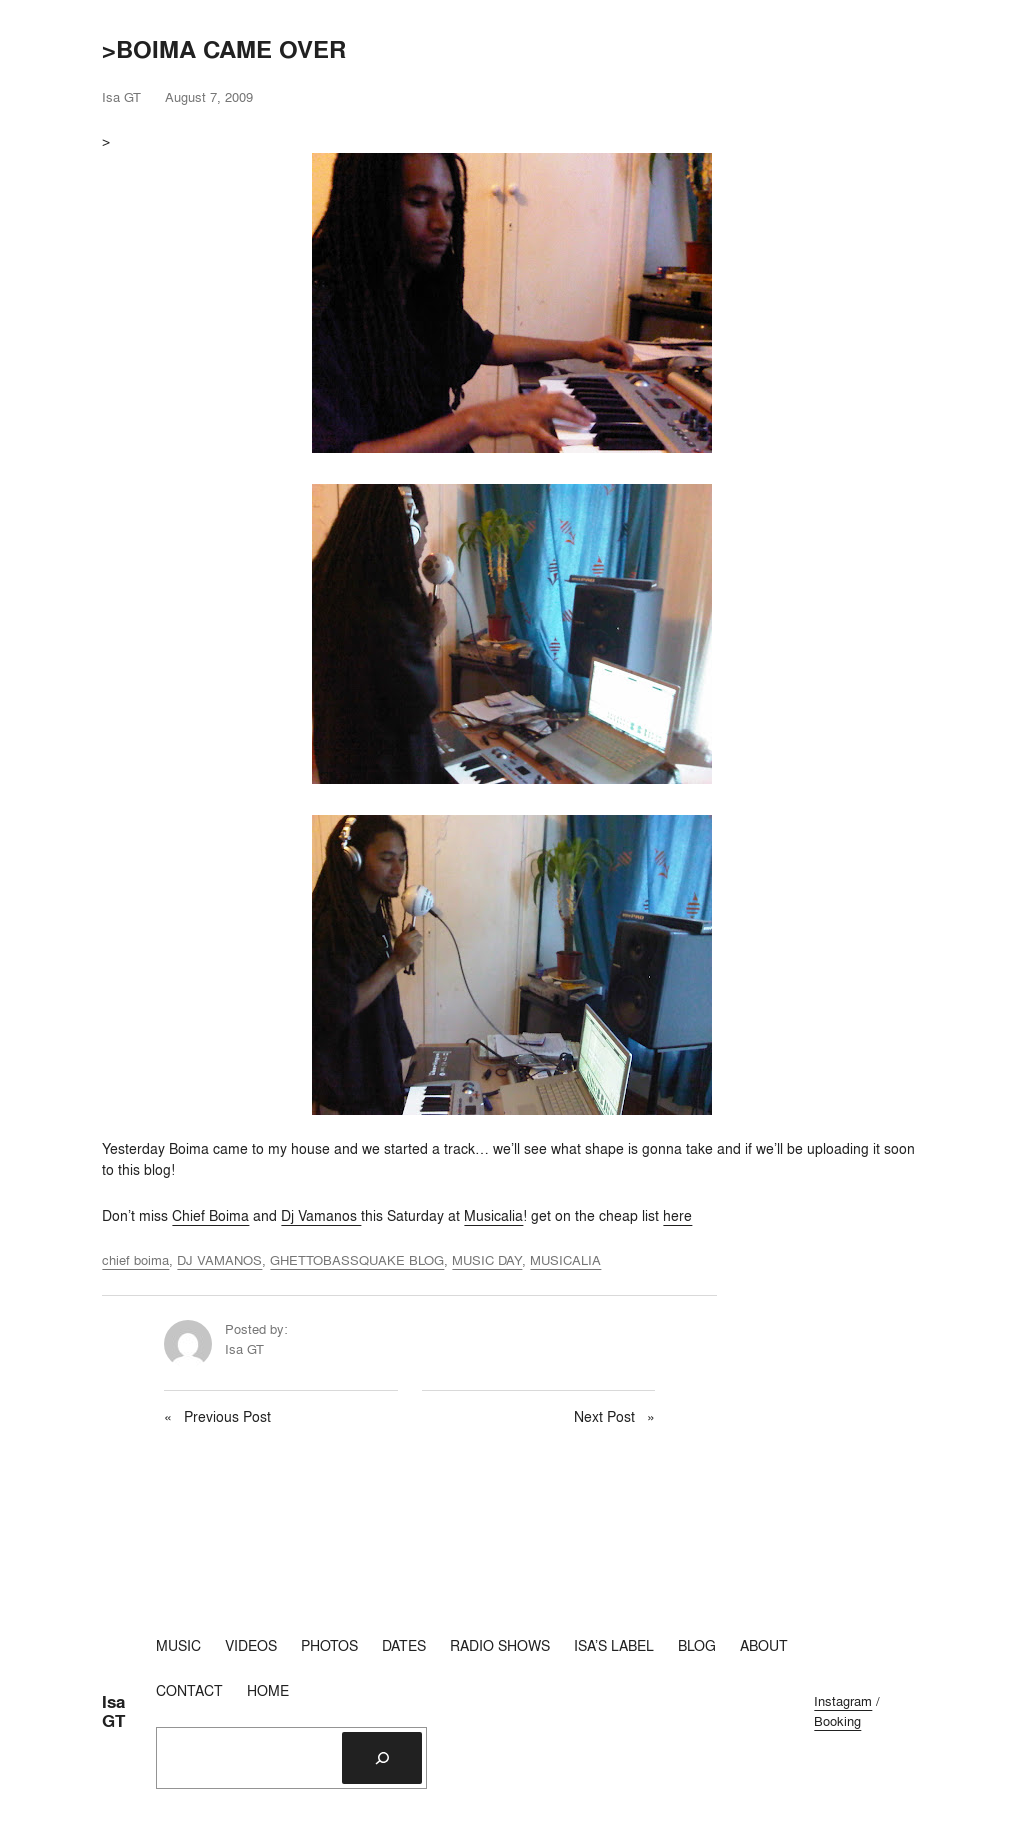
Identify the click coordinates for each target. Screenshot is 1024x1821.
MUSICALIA (565, 1260)
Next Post (604, 1417)
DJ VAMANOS (219, 1260)
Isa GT (113, 1711)
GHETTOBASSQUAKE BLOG (357, 1260)
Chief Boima (210, 1216)
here (677, 1216)
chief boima (135, 1260)
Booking (837, 1721)
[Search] (382, 1758)
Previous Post (227, 1417)
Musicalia (493, 1216)
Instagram (843, 1701)
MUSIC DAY (487, 1260)
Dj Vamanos (321, 1216)
